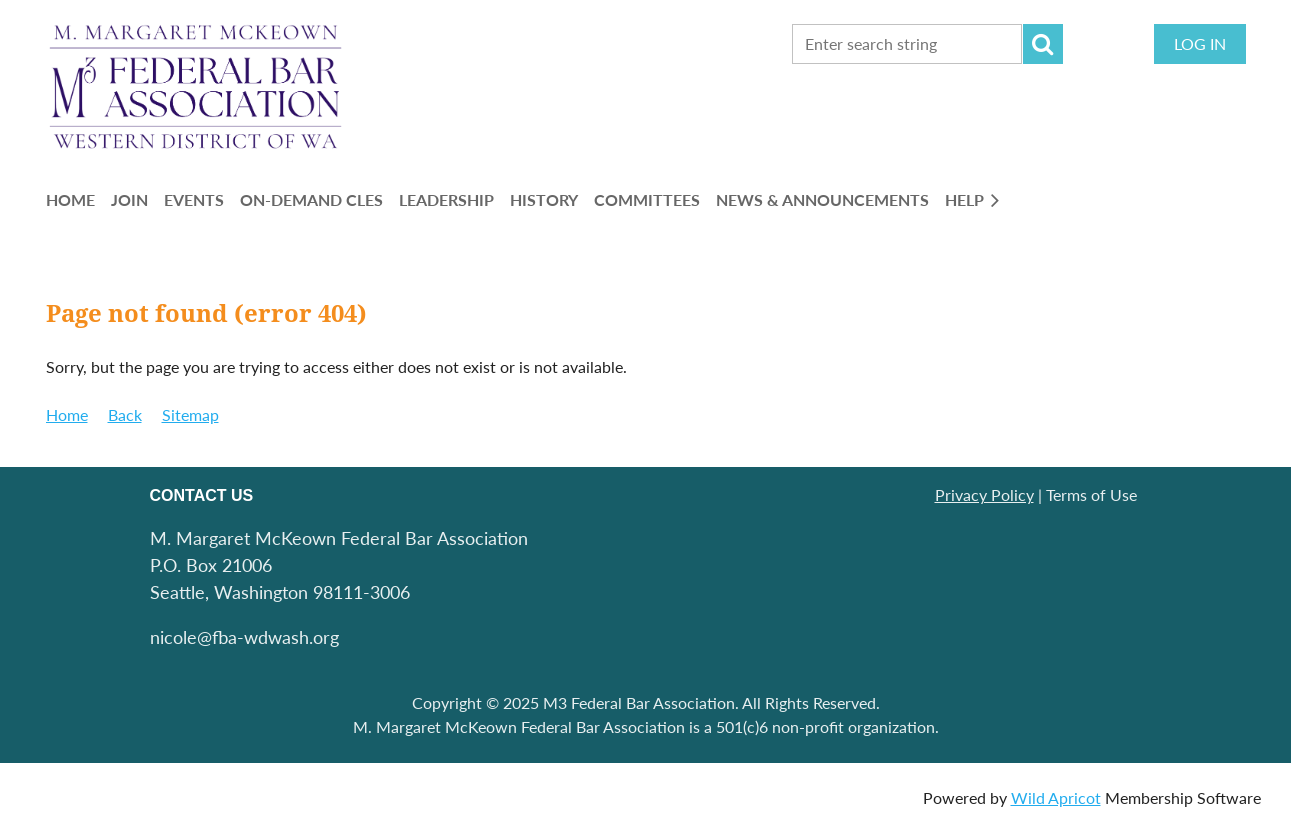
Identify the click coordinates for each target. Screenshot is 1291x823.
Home (67, 414)
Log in (1200, 43)
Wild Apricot (1056, 797)
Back (125, 414)
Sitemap (190, 414)
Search (1043, 44)
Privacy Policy (984, 494)
